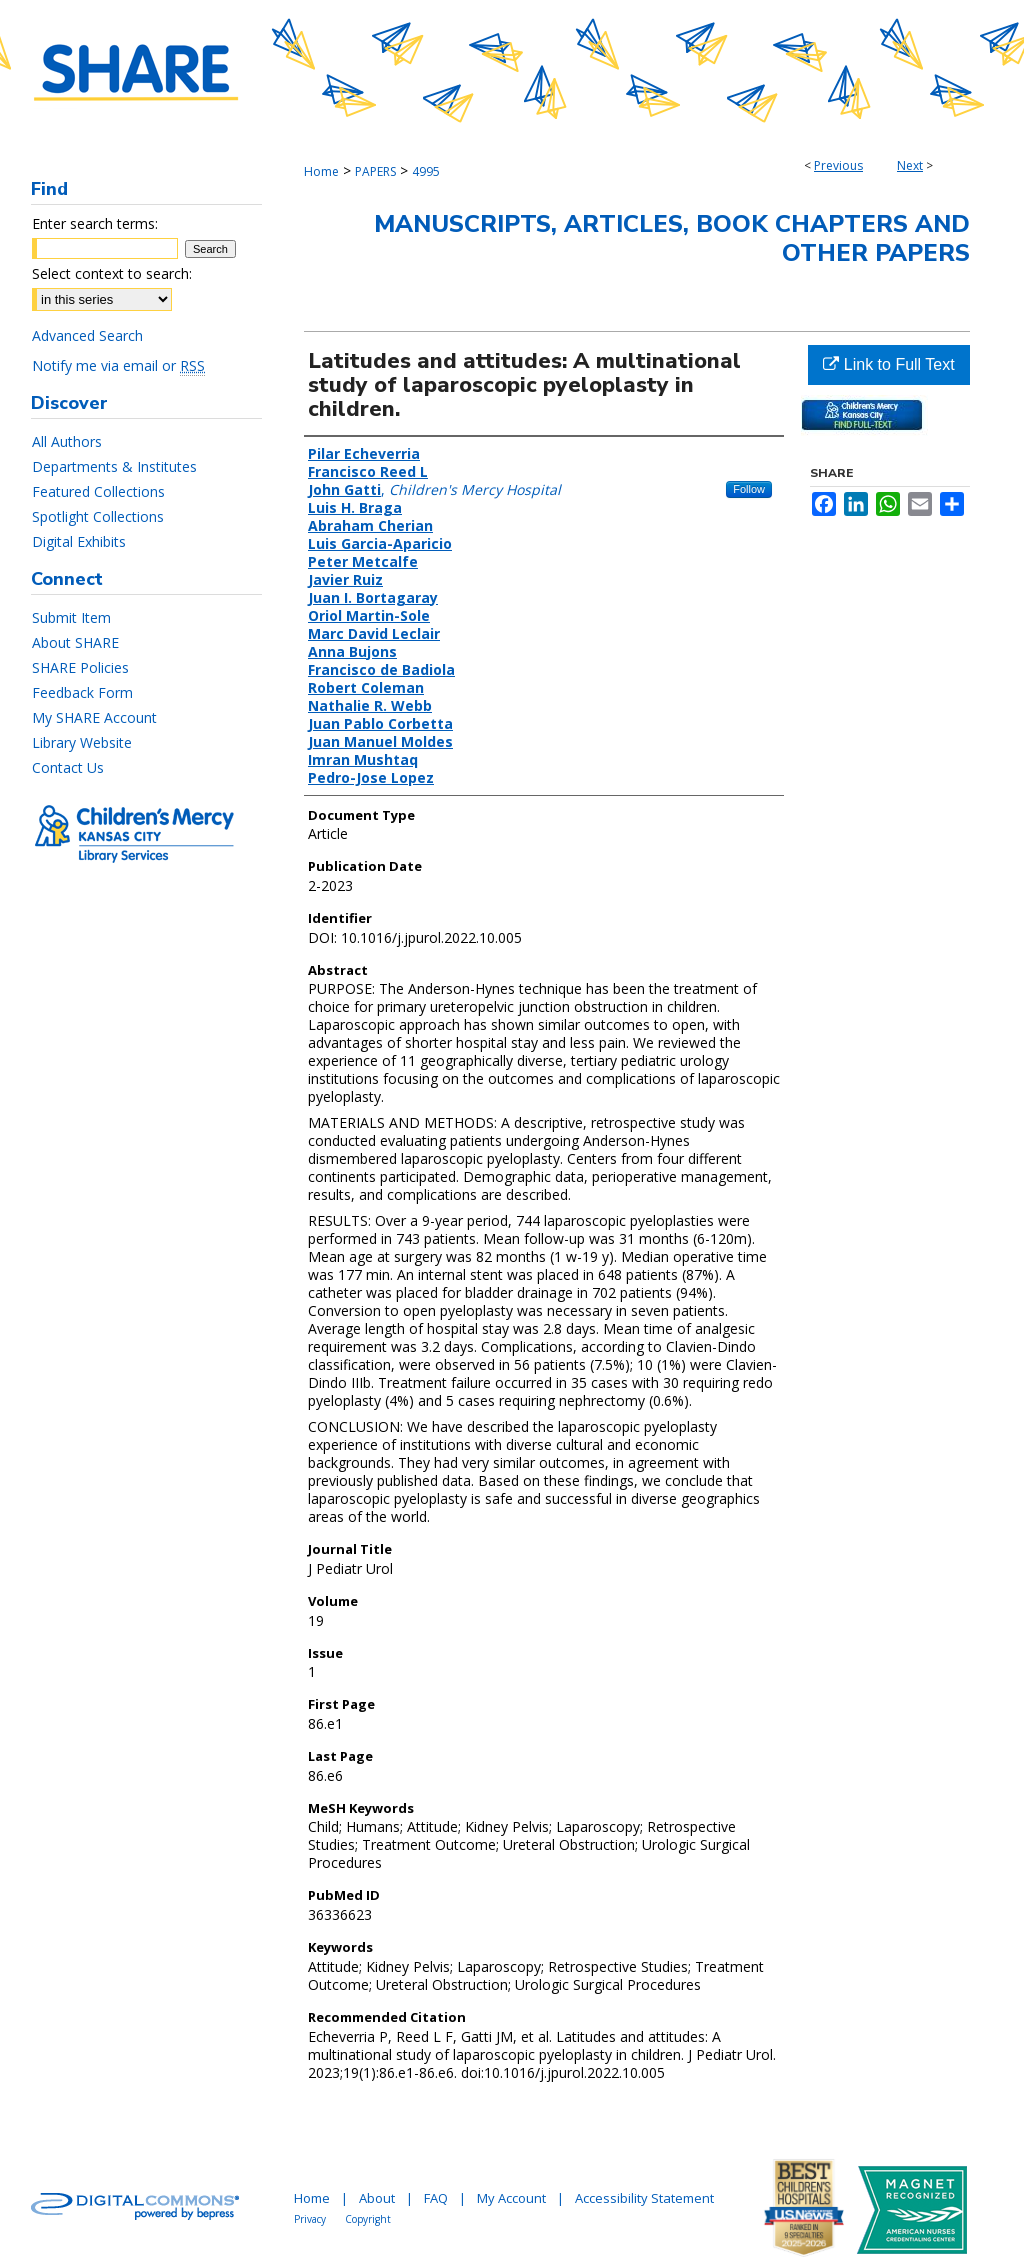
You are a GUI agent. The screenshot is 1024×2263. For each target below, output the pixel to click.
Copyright (368, 2219)
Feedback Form (82, 692)
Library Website (82, 742)
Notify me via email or (118, 365)
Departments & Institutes (114, 466)
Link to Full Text (888, 364)
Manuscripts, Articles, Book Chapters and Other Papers (672, 238)
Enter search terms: (95, 223)
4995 (426, 171)
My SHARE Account (94, 717)
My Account (511, 2198)
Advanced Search (87, 335)
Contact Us (68, 767)
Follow (749, 489)
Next (910, 165)
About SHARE (75, 642)
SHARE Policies (80, 667)
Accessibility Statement (644, 2198)
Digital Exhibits (79, 541)
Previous (838, 165)
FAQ (436, 2198)
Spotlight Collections (98, 516)
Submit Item (71, 617)
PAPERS (375, 171)
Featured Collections (98, 491)
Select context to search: (112, 273)
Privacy (310, 2219)
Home (321, 171)
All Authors (67, 441)
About (377, 2198)
